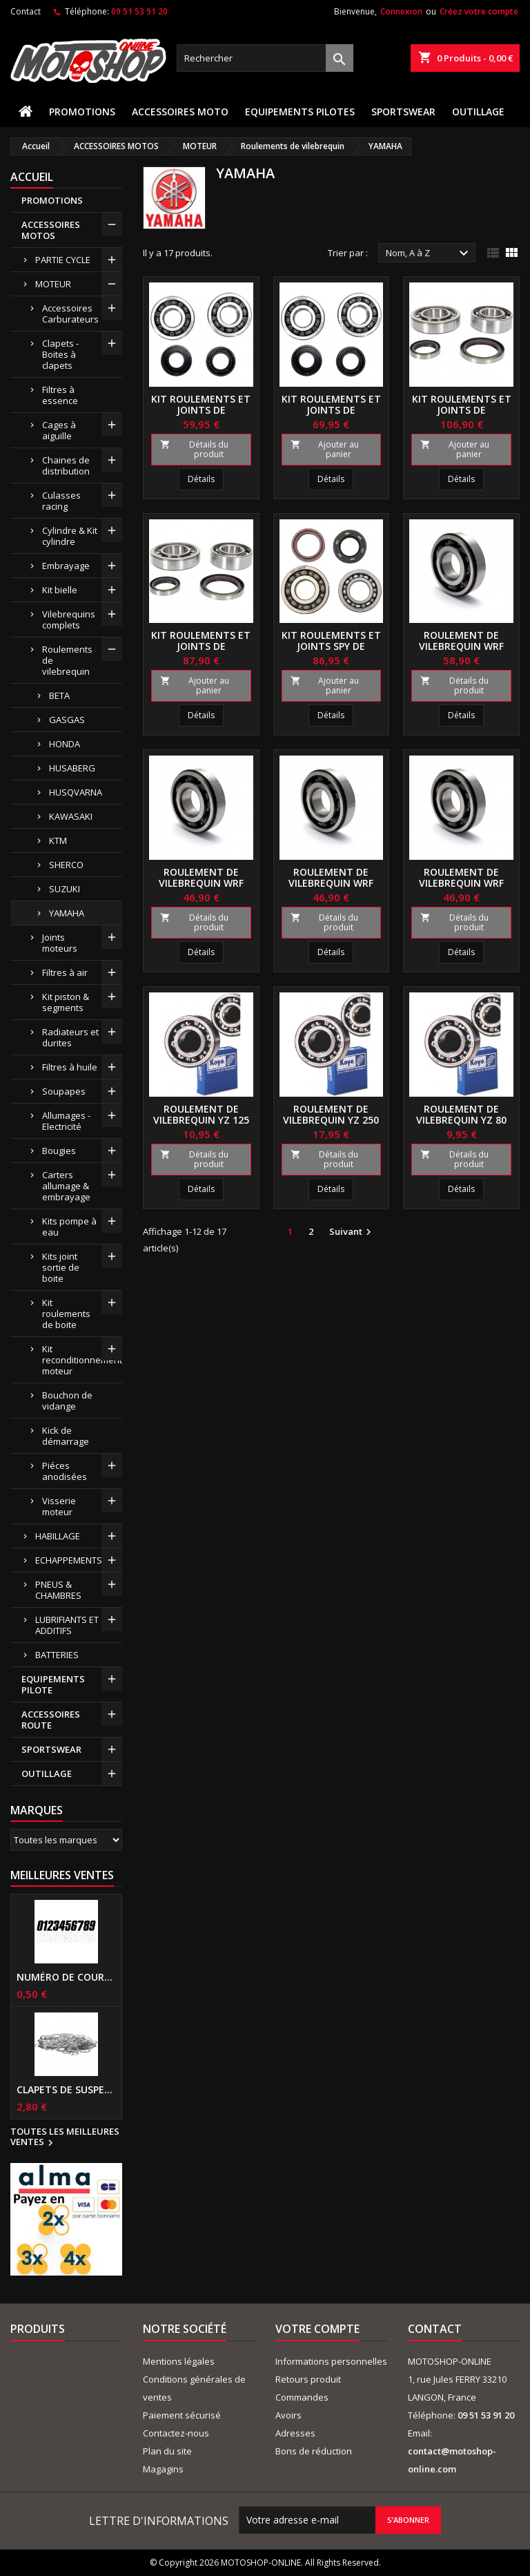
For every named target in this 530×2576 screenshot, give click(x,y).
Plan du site (167, 2451)
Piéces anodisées (64, 1471)
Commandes (301, 2397)
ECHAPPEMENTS (68, 1560)
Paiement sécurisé (182, 2415)
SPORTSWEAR (403, 111)
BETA (59, 695)
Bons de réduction (313, 2451)
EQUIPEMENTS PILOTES (300, 111)
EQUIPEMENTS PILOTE (53, 1684)
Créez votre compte (479, 11)
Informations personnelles (331, 2361)
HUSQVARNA (75, 792)
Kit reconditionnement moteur (82, 1360)
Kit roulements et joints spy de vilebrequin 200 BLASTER (331, 651)
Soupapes (64, 1091)
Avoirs (288, 2415)
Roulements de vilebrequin (67, 660)
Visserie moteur (59, 1506)
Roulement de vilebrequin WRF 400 (201, 883)
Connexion (401, 11)
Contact (25, 11)
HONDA (64, 744)
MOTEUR (53, 284)
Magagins (163, 2469)
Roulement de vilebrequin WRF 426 (330, 883)
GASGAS (67, 719)
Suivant (352, 1232)
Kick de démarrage (65, 1436)
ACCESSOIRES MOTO (180, 111)
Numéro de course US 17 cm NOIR (66, 1977)
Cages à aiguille (59, 430)
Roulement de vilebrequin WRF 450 (461, 883)
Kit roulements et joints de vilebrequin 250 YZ (331, 409)
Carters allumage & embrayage (66, 1186)
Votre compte (317, 2328)
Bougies (59, 1150)
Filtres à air (65, 972)
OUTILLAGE (478, 111)
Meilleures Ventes (62, 1875)
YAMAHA (66, 913)
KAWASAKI (70, 816)
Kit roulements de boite (66, 1313)
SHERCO (66, 864)
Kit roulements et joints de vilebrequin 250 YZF (461, 409)
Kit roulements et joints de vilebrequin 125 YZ (201, 409)
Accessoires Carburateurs (70, 313)
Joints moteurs (59, 942)
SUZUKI (64, 889)
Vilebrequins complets (68, 619)
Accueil (31, 176)
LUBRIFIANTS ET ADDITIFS (67, 1625)
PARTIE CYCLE (62, 259)
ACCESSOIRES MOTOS (50, 230)
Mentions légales (179, 2361)
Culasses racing (61, 500)
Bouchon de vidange (67, 1400)
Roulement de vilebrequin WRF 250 (461, 646)
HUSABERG (72, 768)
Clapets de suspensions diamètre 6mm (66, 2089)
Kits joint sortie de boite (60, 1267)
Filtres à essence (60, 395)
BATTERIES (57, 1655)
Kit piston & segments (65, 1002)
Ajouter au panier (325, 449)
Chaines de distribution (66, 465)
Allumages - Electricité (66, 1121)
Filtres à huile (69, 1067)
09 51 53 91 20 (139, 11)
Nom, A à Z (429, 253)
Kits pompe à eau (69, 1226)
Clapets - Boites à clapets (60, 354)
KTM (58, 840)
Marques (36, 1810)
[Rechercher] (265, 58)
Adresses (295, 2433)
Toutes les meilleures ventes (64, 2137)
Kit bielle (59, 590)
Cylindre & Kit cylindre (69, 536)
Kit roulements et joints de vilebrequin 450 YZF (200, 646)
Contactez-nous (176, 2433)
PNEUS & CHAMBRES (58, 1590)
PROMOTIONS (82, 111)
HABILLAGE (57, 1536)
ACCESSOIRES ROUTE (50, 1719)
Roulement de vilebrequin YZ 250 (331, 1114)
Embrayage (66, 565)
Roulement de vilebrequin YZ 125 (201, 1114)
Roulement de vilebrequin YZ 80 (461, 1114)
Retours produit (308, 2379)
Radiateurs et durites (70, 1037)
